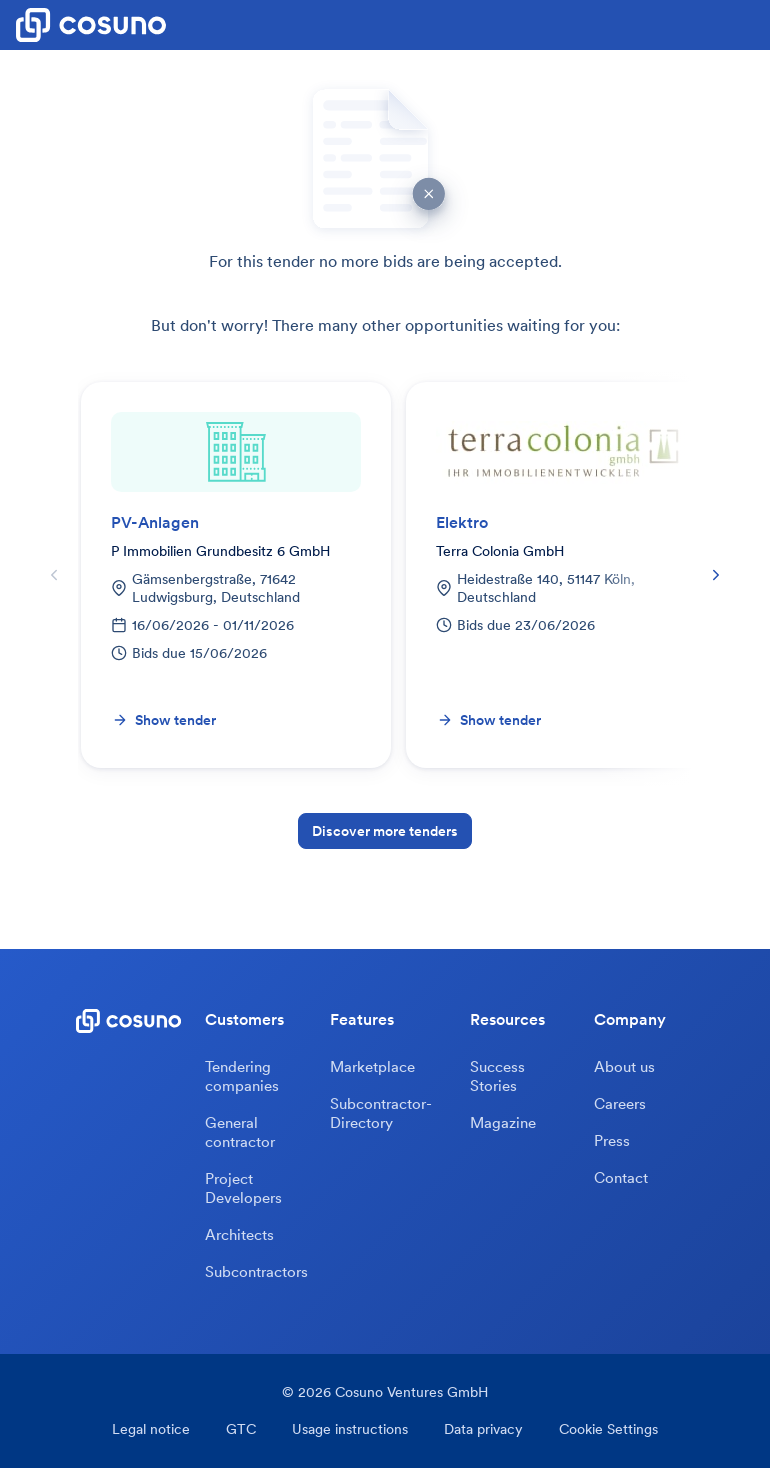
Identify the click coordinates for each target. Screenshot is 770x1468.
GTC (241, 1429)
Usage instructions (350, 1429)
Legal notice (151, 1429)
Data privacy (483, 1429)
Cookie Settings (608, 1429)
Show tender (164, 720)
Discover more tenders (385, 831)
